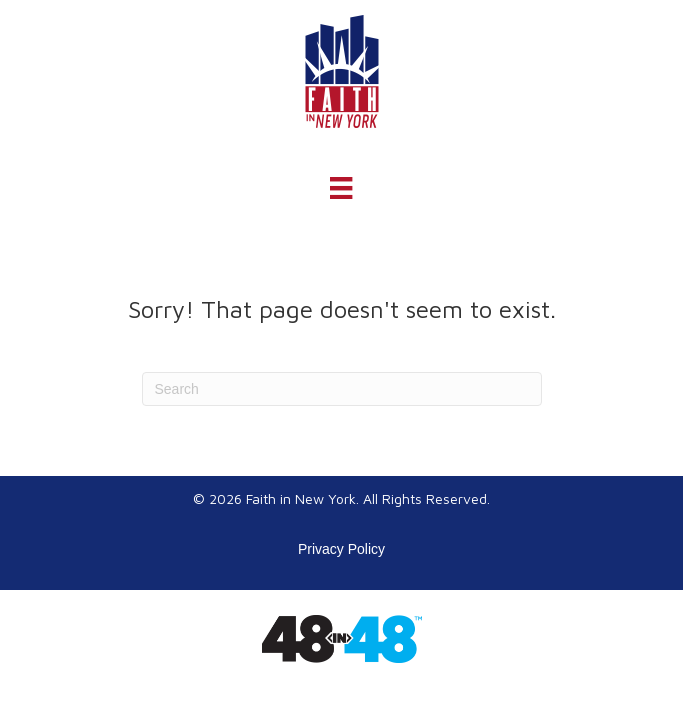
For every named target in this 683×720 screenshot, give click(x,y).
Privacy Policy (341, 549)
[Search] (342, 389)
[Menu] (341, 188)
